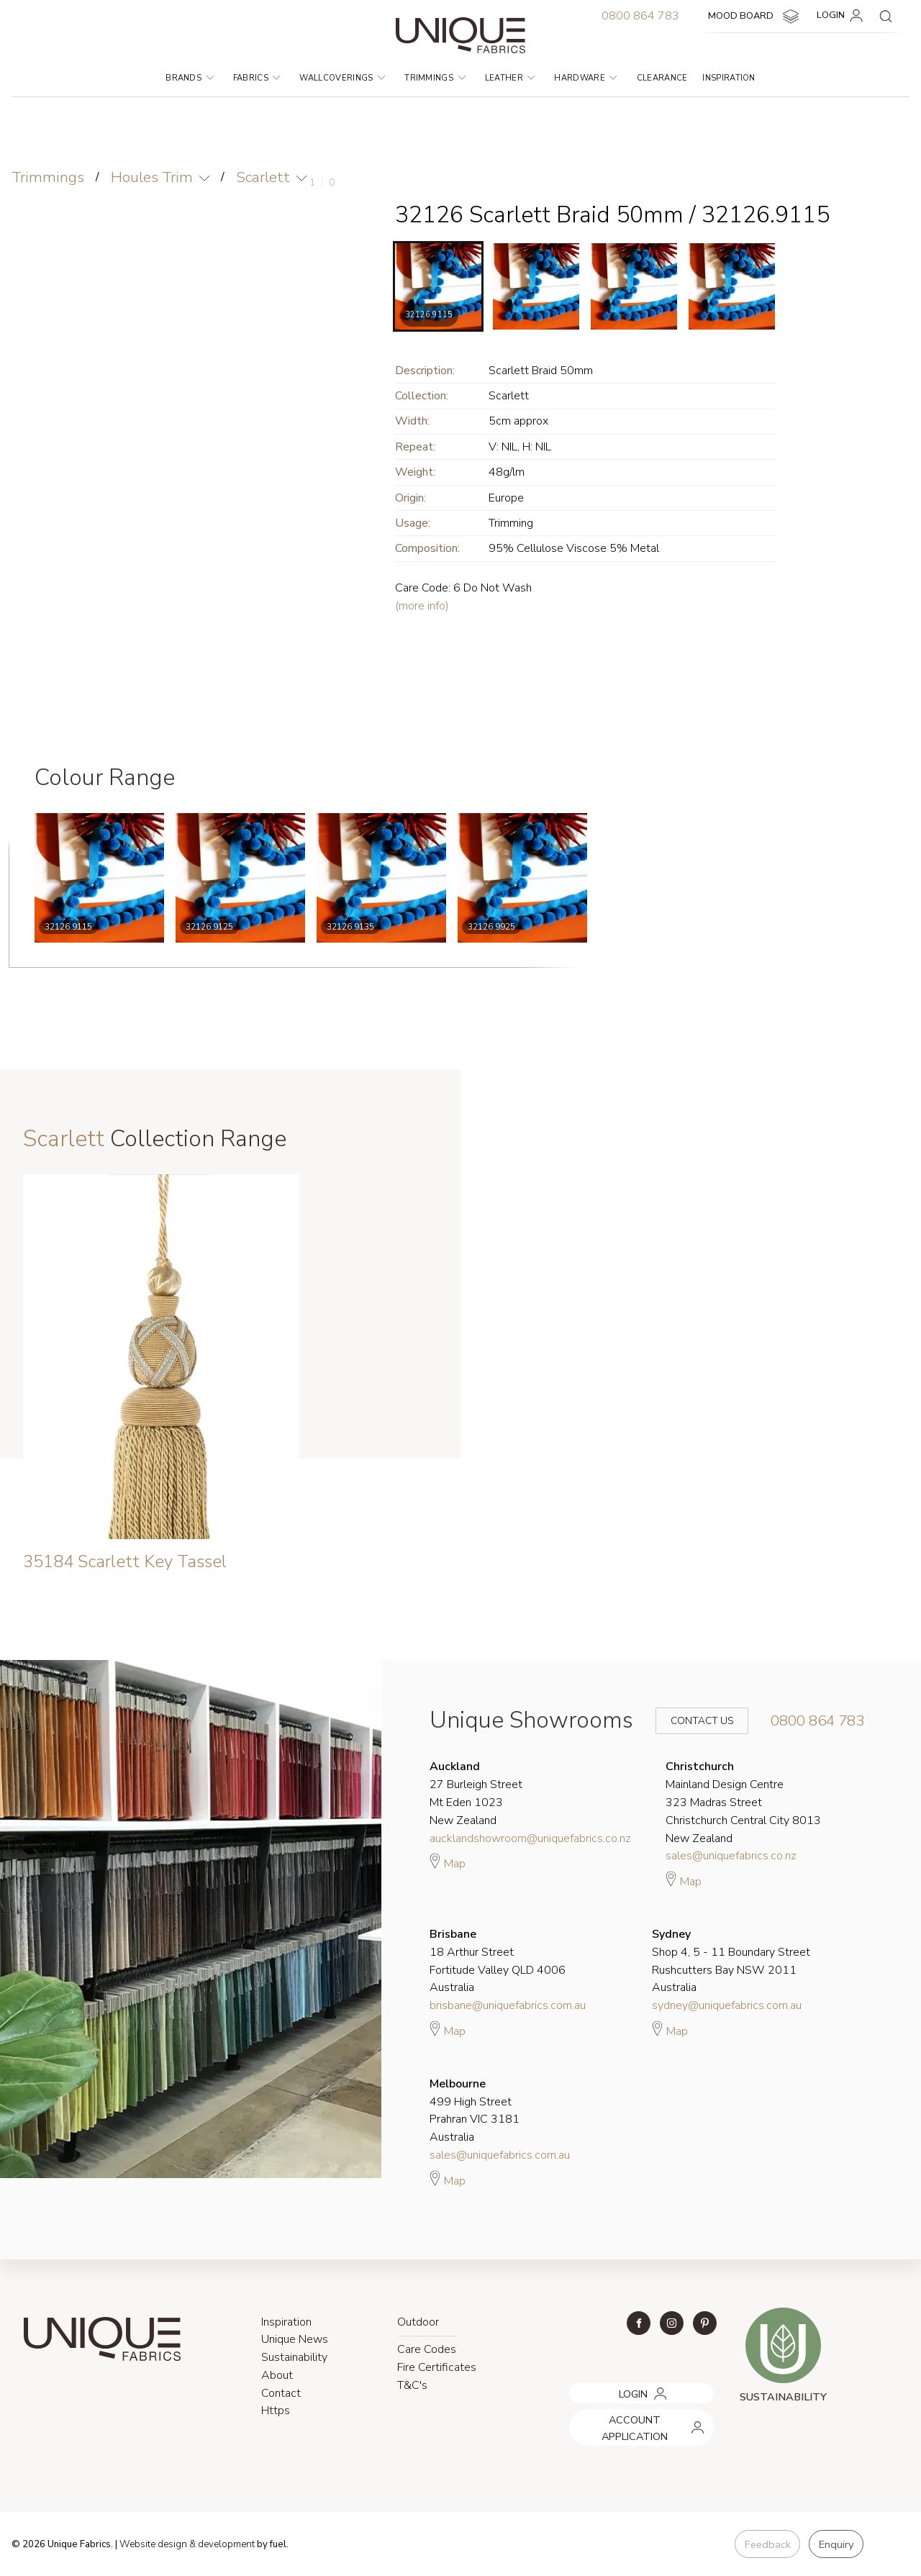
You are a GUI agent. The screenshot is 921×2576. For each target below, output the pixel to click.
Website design (154, 2544)
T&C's (412, 2385)
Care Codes (426, 2349)
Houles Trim (153, 177)
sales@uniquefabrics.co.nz (731, 1856)
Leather (510, 78)
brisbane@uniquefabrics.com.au (508, 2005)
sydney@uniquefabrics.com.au (727, 2005)
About (277, 2375)
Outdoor (418, 2322)
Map (448, 1861)
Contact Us (692, 1720)
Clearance (662, 78)
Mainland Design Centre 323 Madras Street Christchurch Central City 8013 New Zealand (743, 1802)
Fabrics (257, 78)
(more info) (422, 606)
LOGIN (842, 16)
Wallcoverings (342, 78)
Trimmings (434, 78)
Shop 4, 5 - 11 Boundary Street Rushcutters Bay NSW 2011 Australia (731, 1960)
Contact (281, 2393)
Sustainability (294, 2357)
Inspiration (729, 78)
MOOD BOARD (755, 16)
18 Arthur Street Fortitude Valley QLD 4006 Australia (498, 1960)
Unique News (294, 2340)
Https (275, 2411)
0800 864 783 (640, 16)
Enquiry (835, 2544)
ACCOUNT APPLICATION (624, 2415)
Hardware (585, 78)
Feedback (766, 2544)
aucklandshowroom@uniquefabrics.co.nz (530, 1838)
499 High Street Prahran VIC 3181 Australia (475, 2110)
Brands (189, 78)
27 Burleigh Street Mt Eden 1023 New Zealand (476, 1793)
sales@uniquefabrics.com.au (500, 2155)
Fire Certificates (436, 2367)
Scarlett (265, 177)
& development (225, 2544)
